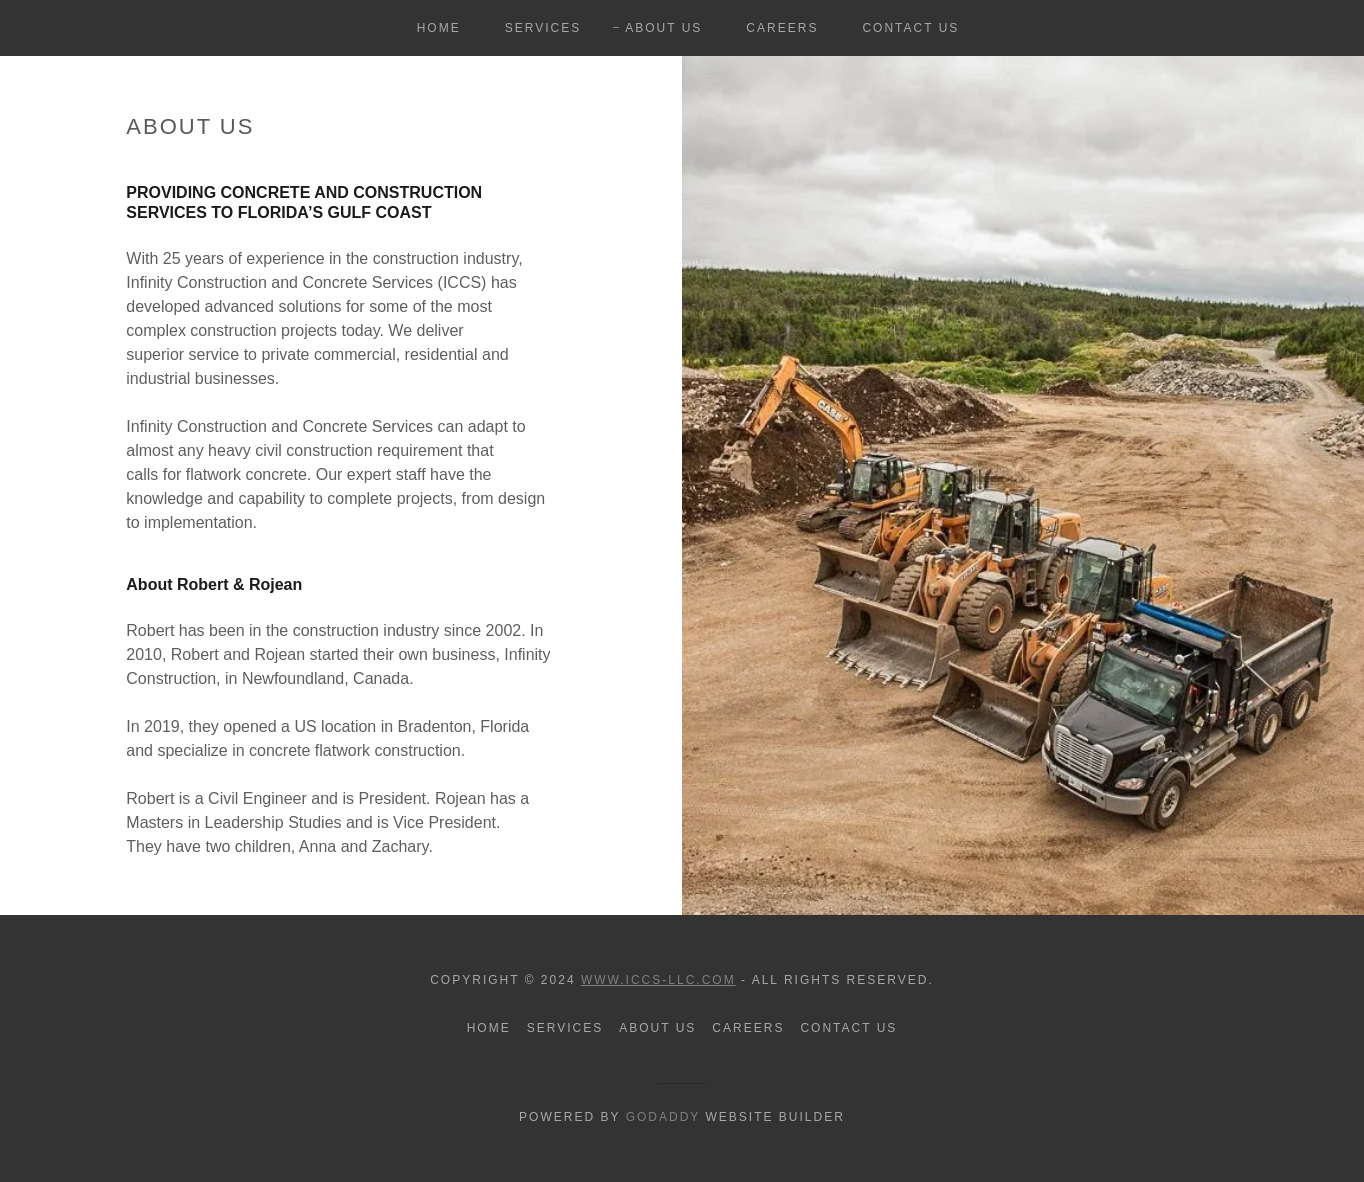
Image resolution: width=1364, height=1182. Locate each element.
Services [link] (543, 28)
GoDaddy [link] (663, 1117)
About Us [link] (663, 28)
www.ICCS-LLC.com (658, 980)
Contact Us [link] (910, 28)
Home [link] (439, 28)
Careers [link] (782, 28)
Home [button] (489, 1028)
